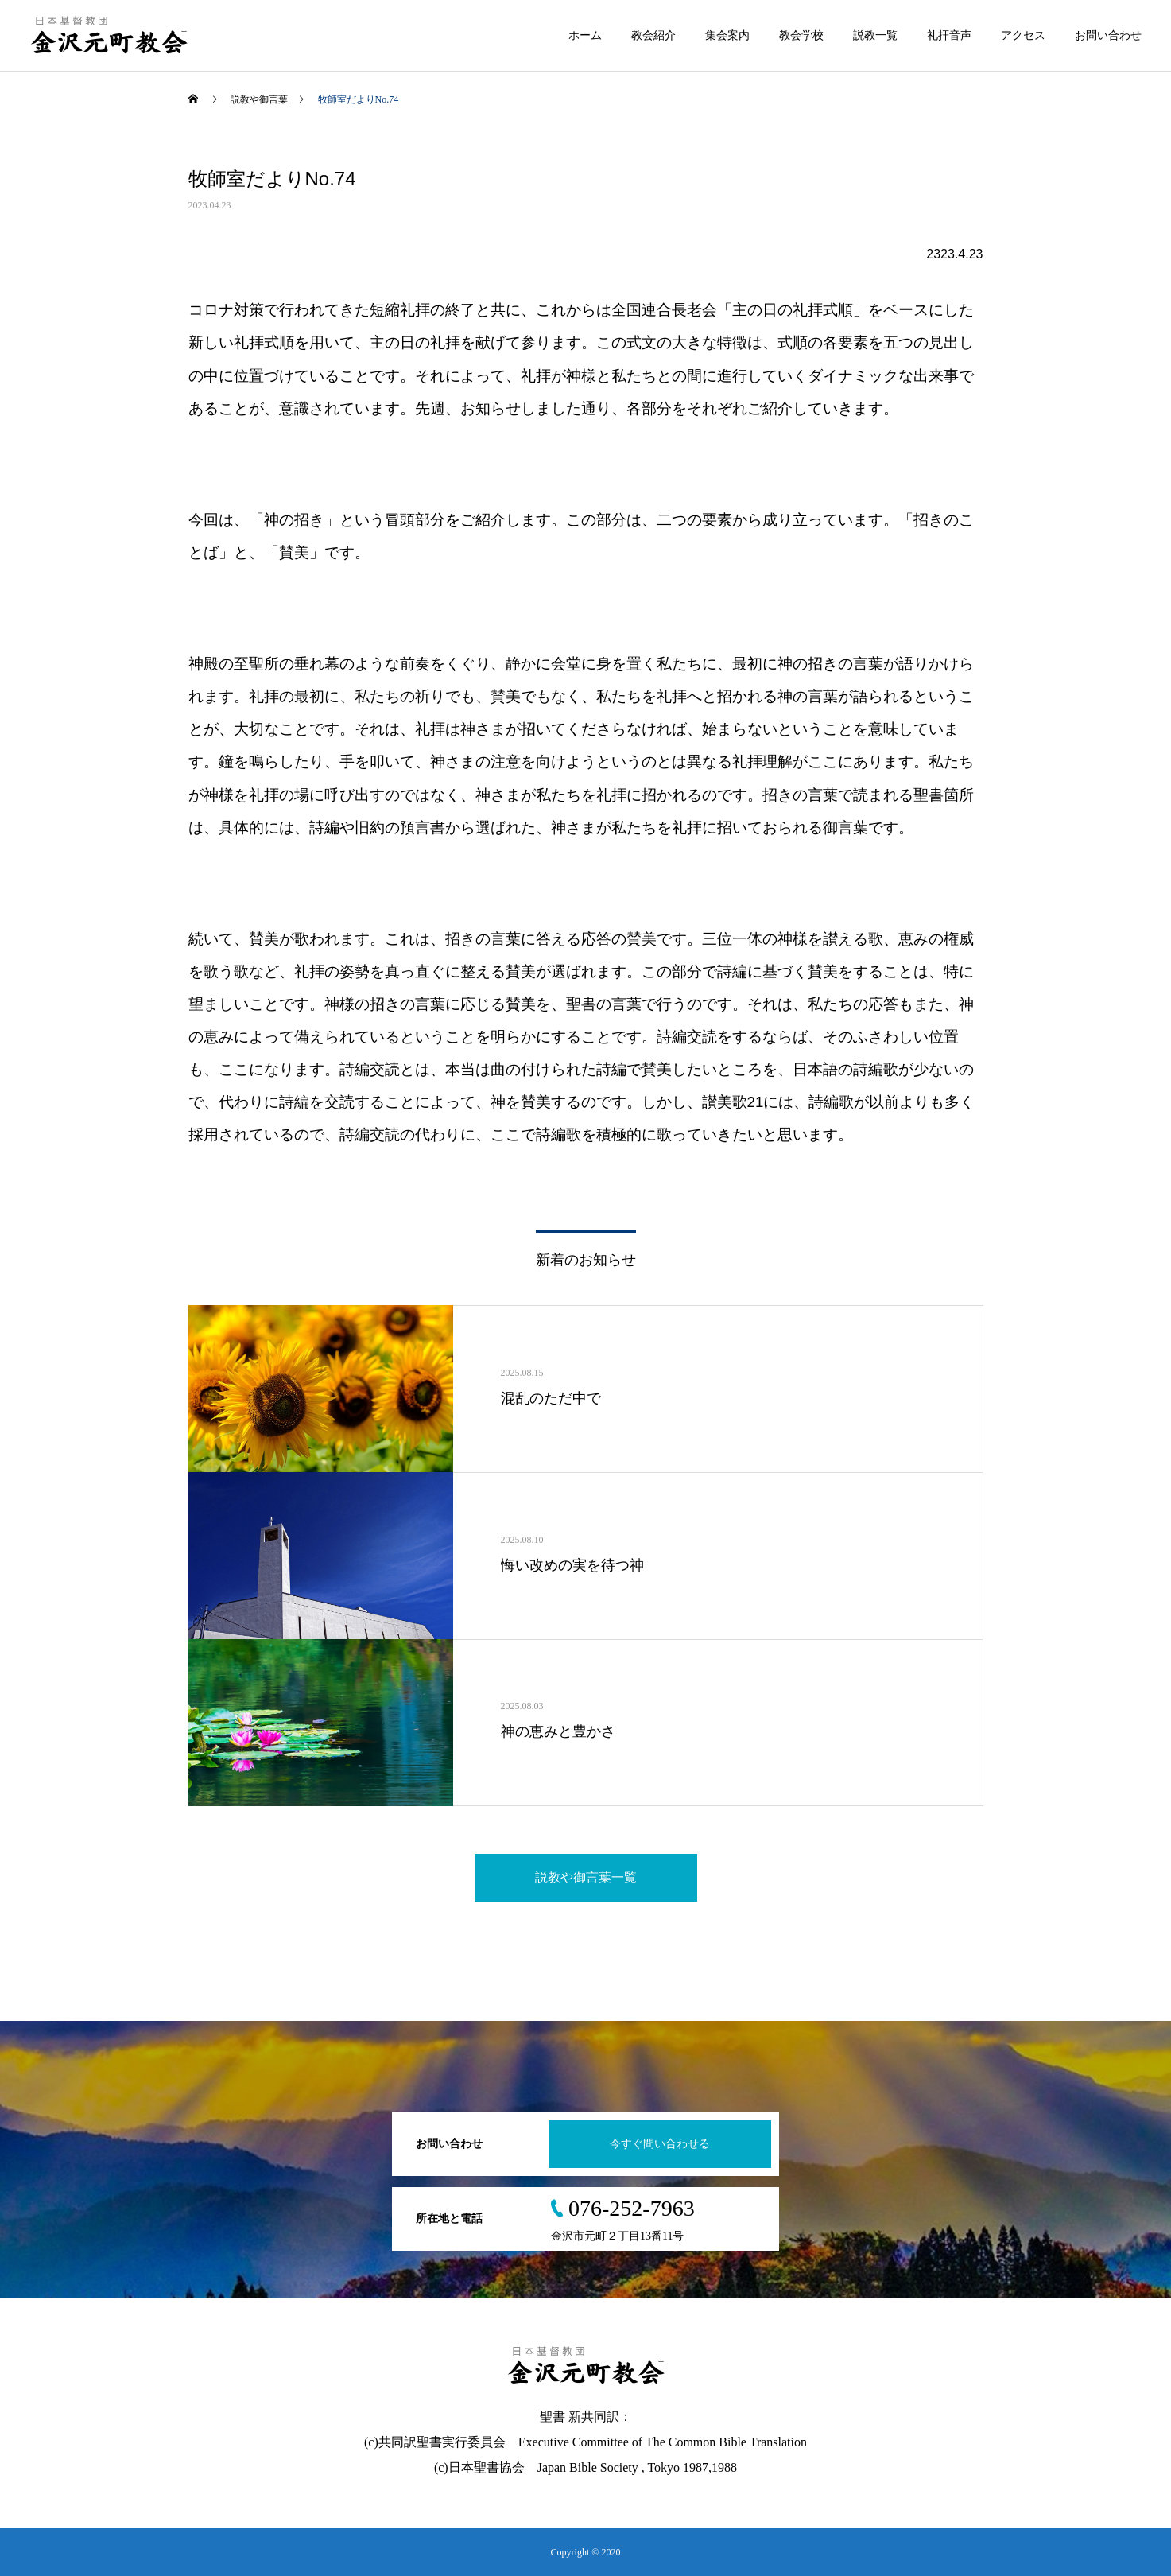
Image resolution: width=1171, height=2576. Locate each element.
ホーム (585, 35)
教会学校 (801, 35)
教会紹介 (653, 35)
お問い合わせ (1108, 35)
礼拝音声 (949, 35)
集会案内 (727, 35)
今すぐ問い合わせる (660, 2144)
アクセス (1023, 35)
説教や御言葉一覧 (586, 1877)
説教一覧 (875, 35)
